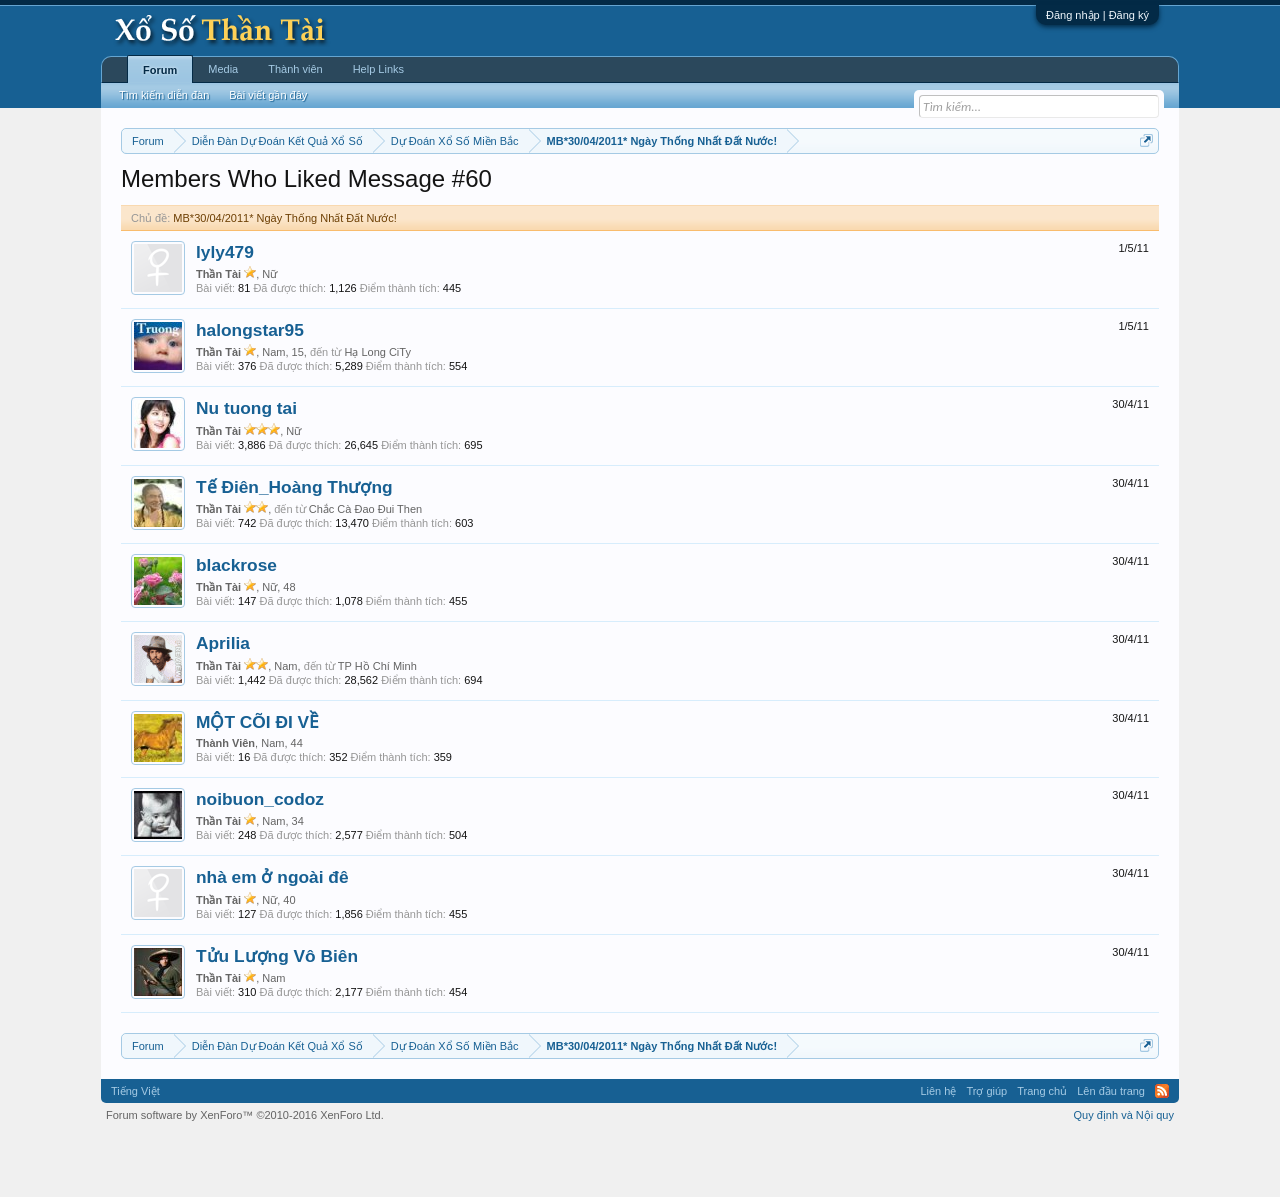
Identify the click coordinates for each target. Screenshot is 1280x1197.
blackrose (236, 625)
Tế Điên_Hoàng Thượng (294, 547)
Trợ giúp (986, 1151)
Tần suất (900, 191)
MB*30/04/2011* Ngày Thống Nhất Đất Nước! (285, 278)
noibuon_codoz (260, 859)
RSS (1162, 1151)
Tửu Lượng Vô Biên (277, 1016)
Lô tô (947, 191)
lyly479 (225, 312)
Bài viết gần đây (268, 95)
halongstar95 (250, 390)
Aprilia (223, 704)
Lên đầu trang (1111, 1151)
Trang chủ (1042, 1151)
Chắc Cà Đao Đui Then (365, 569)
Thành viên (295, 69)
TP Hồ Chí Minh (377, 726)
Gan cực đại (835, 191)
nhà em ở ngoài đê (272, 938)
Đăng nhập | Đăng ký (1097, 15)
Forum (160, 70)
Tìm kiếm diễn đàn (164, 95)
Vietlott (342, 191)
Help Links (378, 69)
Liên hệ (938, 1151)
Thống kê (767, 191)
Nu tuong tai (246, 469)
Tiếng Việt (135, 1151)
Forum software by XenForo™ (245, 1175)
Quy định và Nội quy (1124, 1175)
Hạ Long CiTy (377, 412)
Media (223, 69)
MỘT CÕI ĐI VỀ (257, 782)
